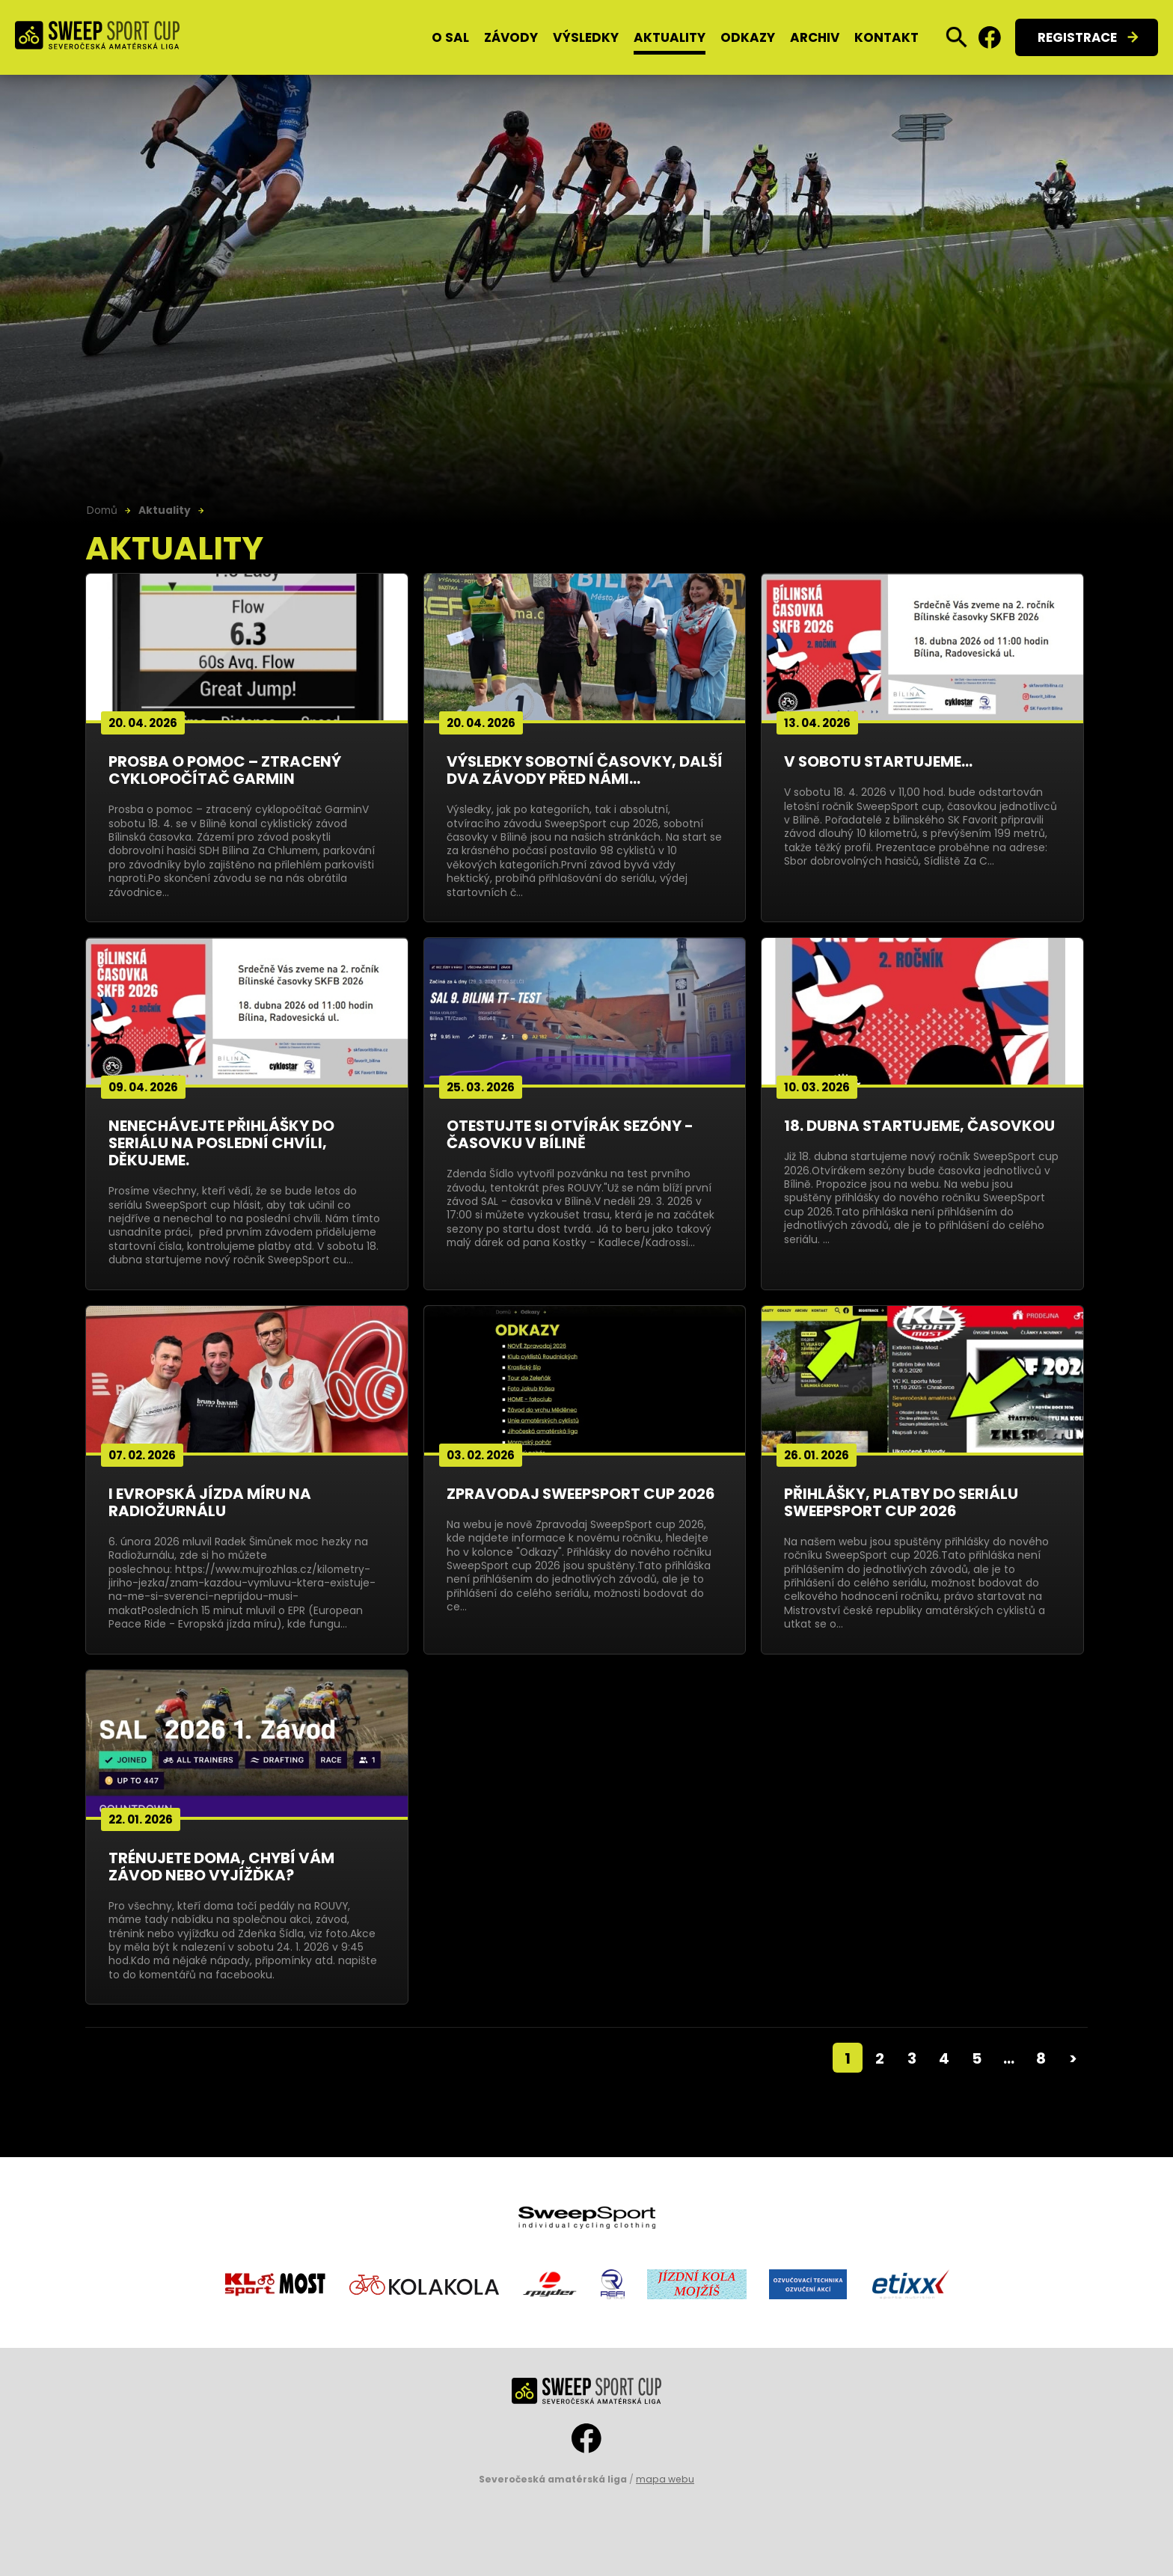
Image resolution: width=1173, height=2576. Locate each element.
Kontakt (886, 37)
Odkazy (747, 37)
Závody (511, 37)
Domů (102, 510)
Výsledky (586, 37)
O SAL (450, 37)
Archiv (814, 37)
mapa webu (665, 2479)
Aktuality (669, 37)
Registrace (1077, 37)
